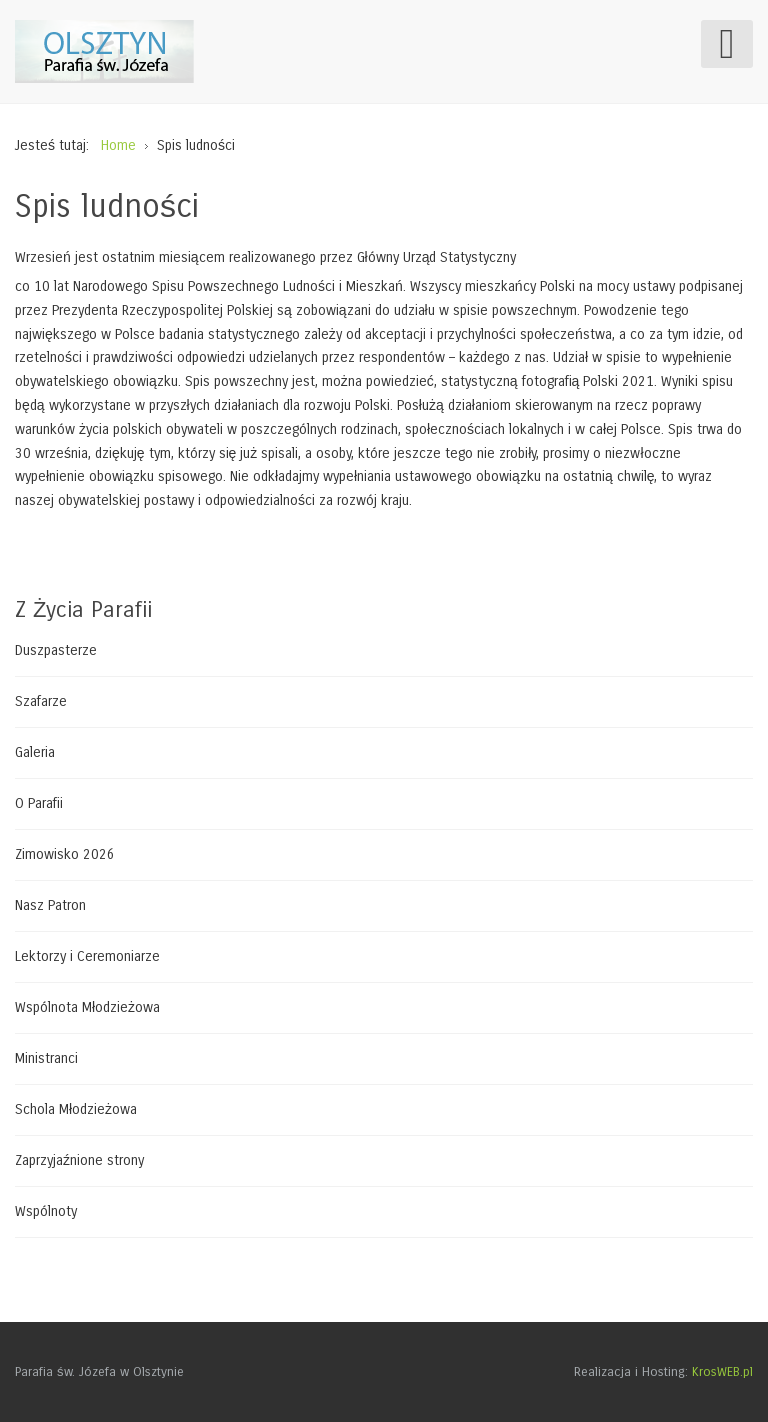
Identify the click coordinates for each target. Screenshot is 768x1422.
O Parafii (39, 803)
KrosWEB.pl (722, 1372)
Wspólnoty (46, 1211)
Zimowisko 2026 (65, 854)
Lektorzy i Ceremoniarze (87, 956)
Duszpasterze (56, 651)
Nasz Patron (50, 905)
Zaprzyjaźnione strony (79, 1160)
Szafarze (41, 701)
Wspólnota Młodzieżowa (87, 1007)
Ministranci (46, 1058)
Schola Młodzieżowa (76, 1109)
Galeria (35, 752)
